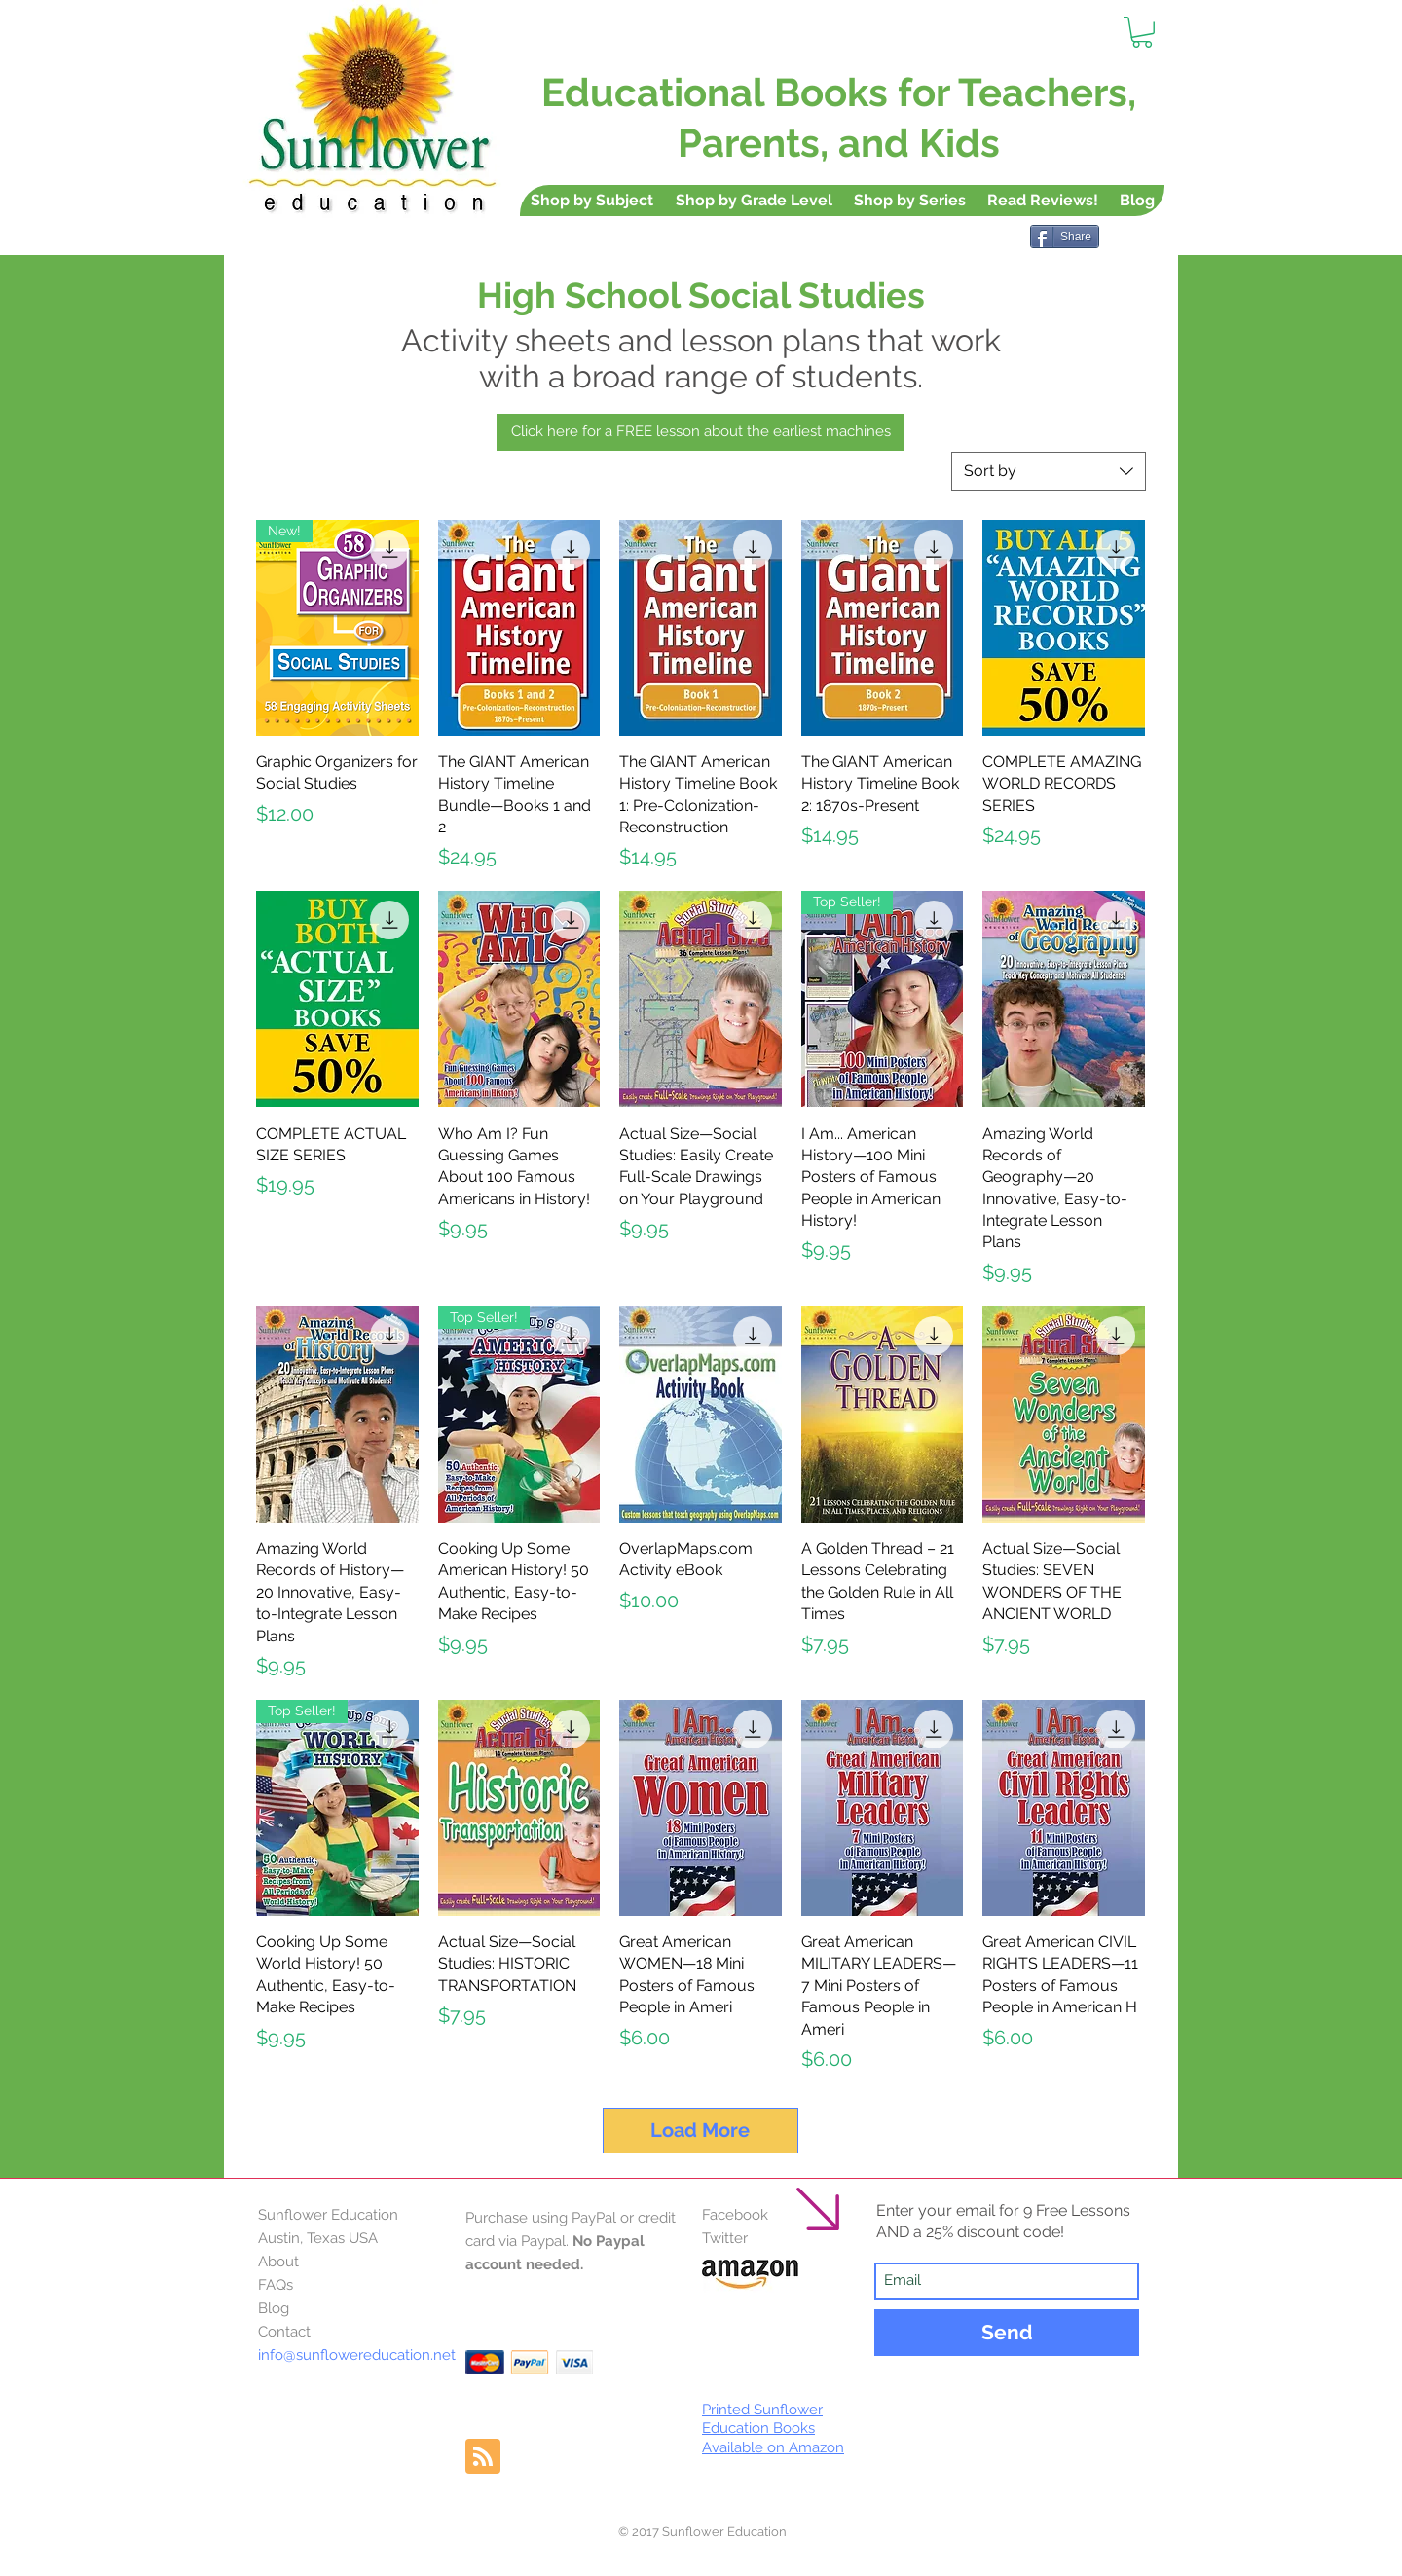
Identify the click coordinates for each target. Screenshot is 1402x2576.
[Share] (1064, 236)
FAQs (275, 2285)
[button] (1142, 32)
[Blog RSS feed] (482, 2457)
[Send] (1006, 2332)
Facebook (735, 2215)
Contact (284, 2331)
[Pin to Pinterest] (1146, 272)
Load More (700, 2130)
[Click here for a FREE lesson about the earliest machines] (700, 432)
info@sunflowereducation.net (357, 2355)
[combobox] (1048, 471)
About (278, 2261)
